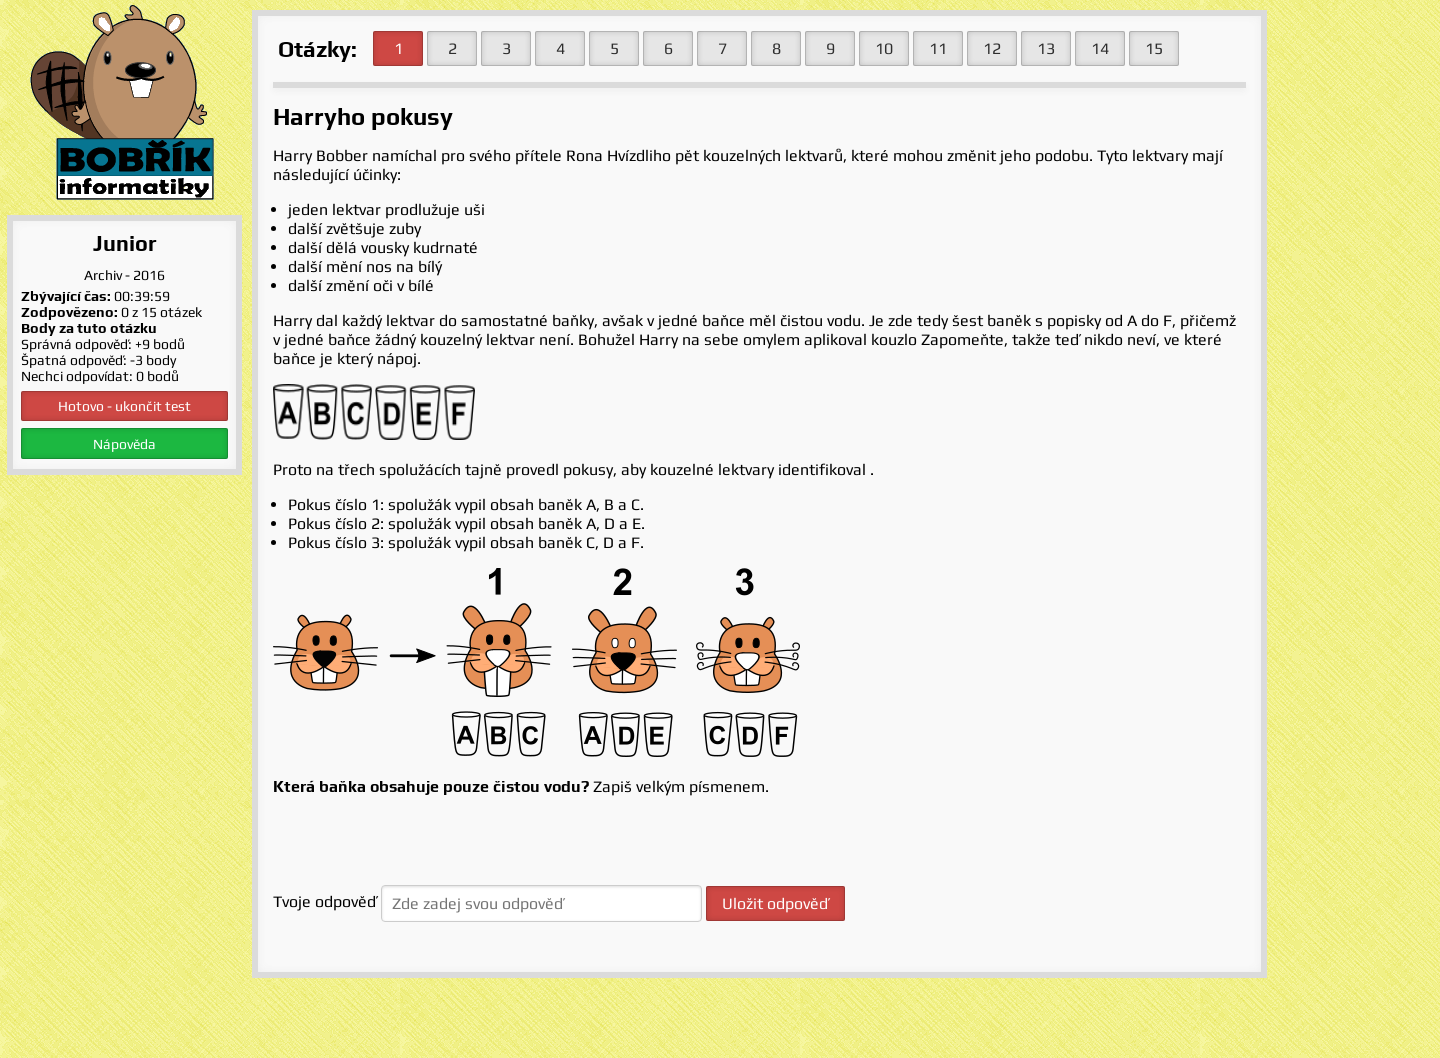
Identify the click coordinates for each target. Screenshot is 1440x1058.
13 (1046, 48)
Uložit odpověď (775, 903)
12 (992, 48)
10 (884, 48)
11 (938, 48)
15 (1154, 48)
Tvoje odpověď (325, 901)
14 (1100, 48)
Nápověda (124, 444)
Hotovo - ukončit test (124, 406)
